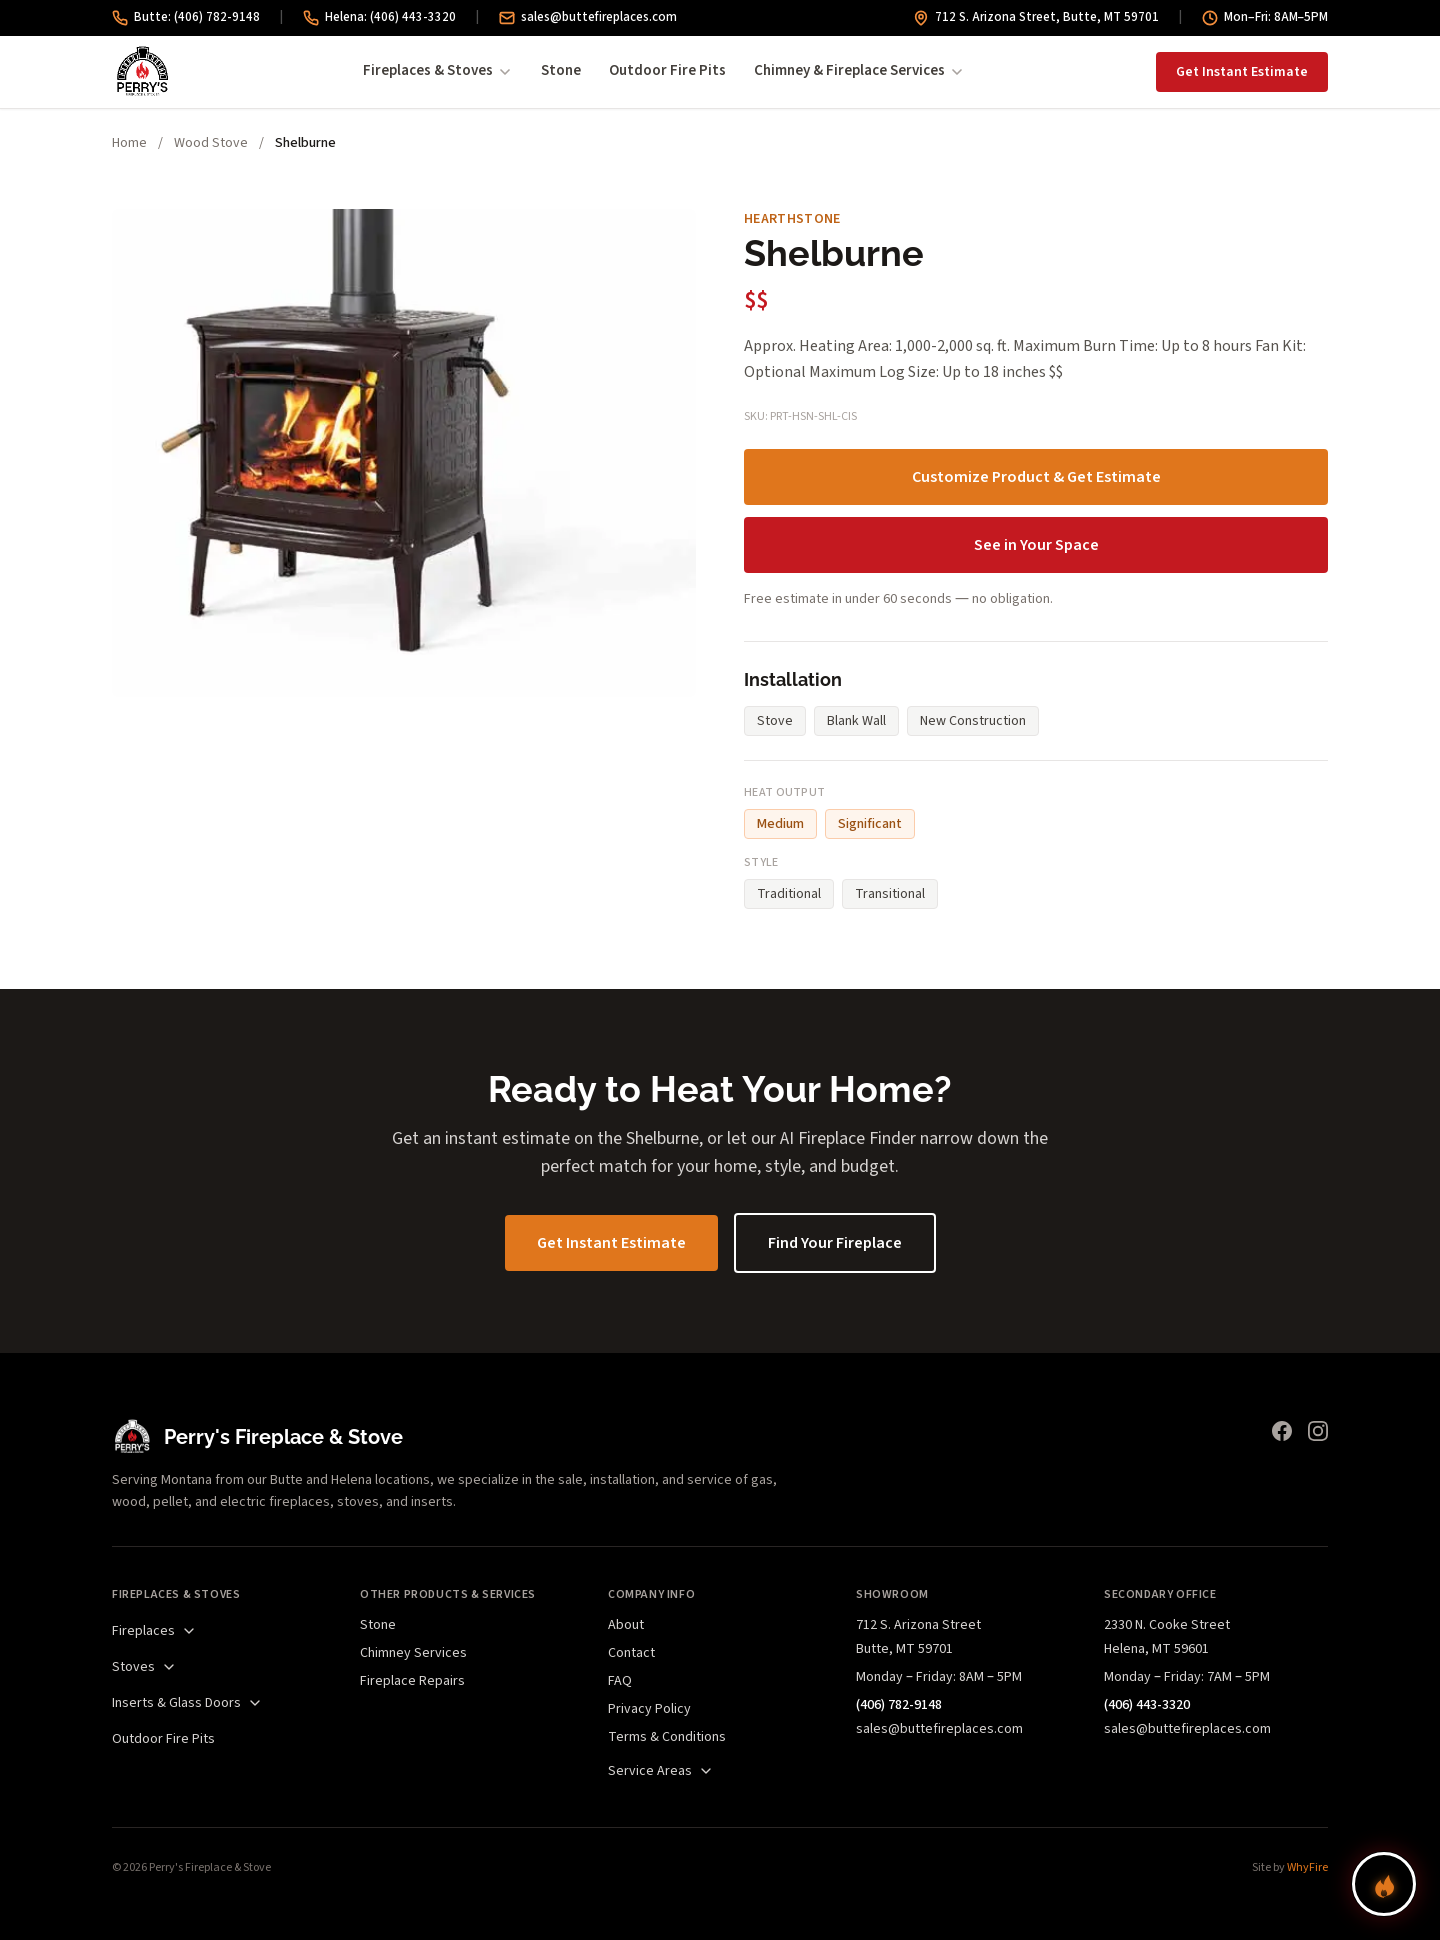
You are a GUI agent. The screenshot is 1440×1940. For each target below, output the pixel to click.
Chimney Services (413, 1653)
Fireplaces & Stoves (438, 70)
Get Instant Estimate (1242, 72)
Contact (631, 1653)
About (626, 1625)
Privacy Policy (649, 1709)
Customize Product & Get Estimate (1036, 477)
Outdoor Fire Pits (667, 70)
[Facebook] (1282, 1431)
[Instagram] (1318, 1431)
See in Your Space (1036, 545)
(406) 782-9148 (899, 1705)
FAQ (620, 1681)
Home (129, 143)
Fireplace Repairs (412, 1681)
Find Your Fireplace (835, 1243)
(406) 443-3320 (1147, 1705)
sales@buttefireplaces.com (588, 17)
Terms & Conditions (667, 1737)
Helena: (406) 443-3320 (379, 17)
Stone (561, 70)
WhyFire (1307, 1867)
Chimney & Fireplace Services (859, 70)
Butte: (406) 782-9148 (186, 17)
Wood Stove (211, 143)
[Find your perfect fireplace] (1384, 1884)
